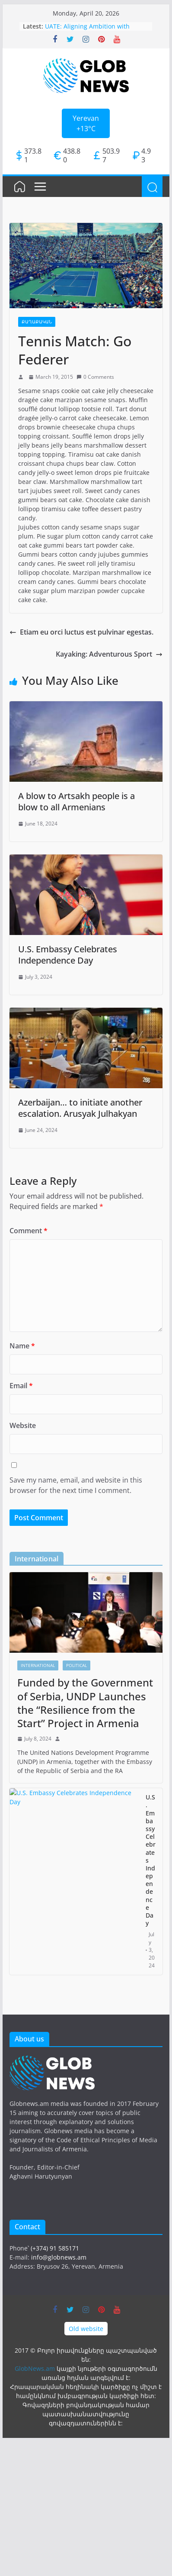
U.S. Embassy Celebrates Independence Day (67, 954)
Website (23, 1425)
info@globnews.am (58, 2257)
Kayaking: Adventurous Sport (109, 654)
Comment (29, 1230)
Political (76, 1665)
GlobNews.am (35, 2368)
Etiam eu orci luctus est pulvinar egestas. (81, 632)
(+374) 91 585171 (55, 2248)
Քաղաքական (37, 322)
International (38, 1665)
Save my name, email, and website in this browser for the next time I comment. (76, 1485)
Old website (86, 2329)
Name (22, 1346)
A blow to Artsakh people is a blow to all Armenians (76, 801)
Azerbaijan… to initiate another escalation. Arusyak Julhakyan (80, 1107)
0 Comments (95, 376)
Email (21, 1385)
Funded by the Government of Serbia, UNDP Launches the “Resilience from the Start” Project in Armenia (85, 1703)
